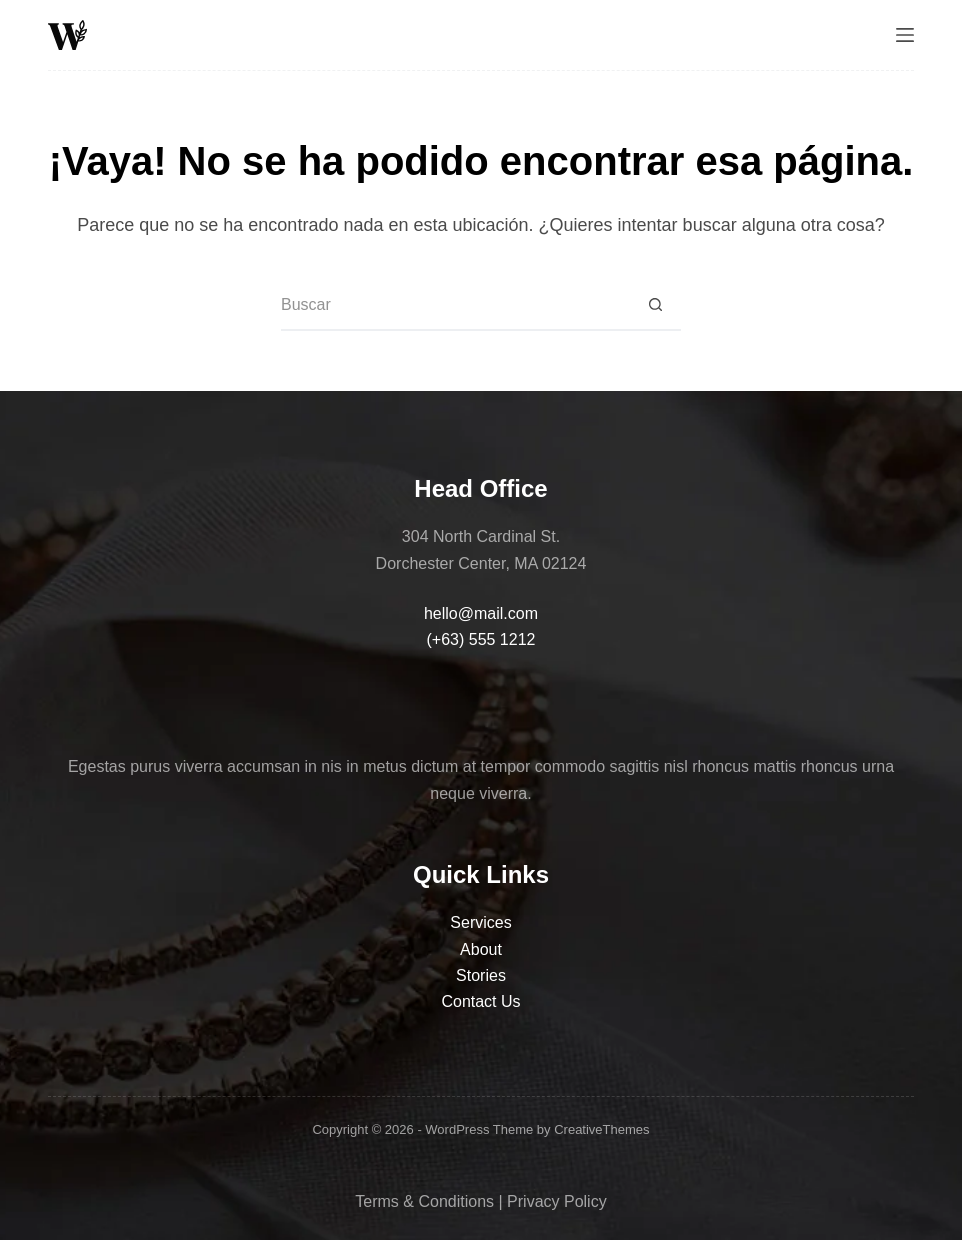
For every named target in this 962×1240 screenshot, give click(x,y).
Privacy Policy (557, 1201)
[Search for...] (456, 306)
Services (480, 922)
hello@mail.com (481, 613)
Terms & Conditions (424, 1201)
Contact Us (480, 1001)
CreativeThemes (601, 1129)
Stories (481, 975)
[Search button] (656, 306)
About (481, 949)
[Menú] (905, 35)
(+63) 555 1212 (480, 639)
